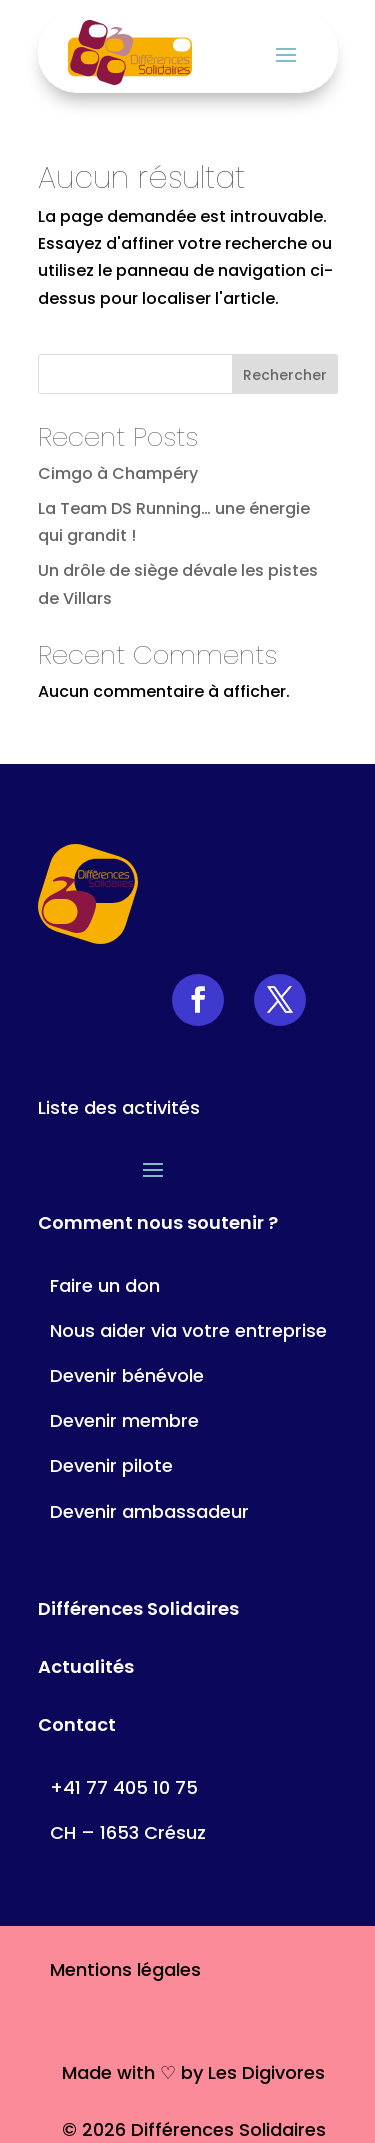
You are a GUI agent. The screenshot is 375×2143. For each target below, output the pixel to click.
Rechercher (285, 375)
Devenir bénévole (127, 1375)
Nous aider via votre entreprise (188, 1330)
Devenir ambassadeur (149, 1511)
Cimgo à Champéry (118, 473)
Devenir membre (124, 1420)
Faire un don (105, 1285)
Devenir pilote (111, 1465)
